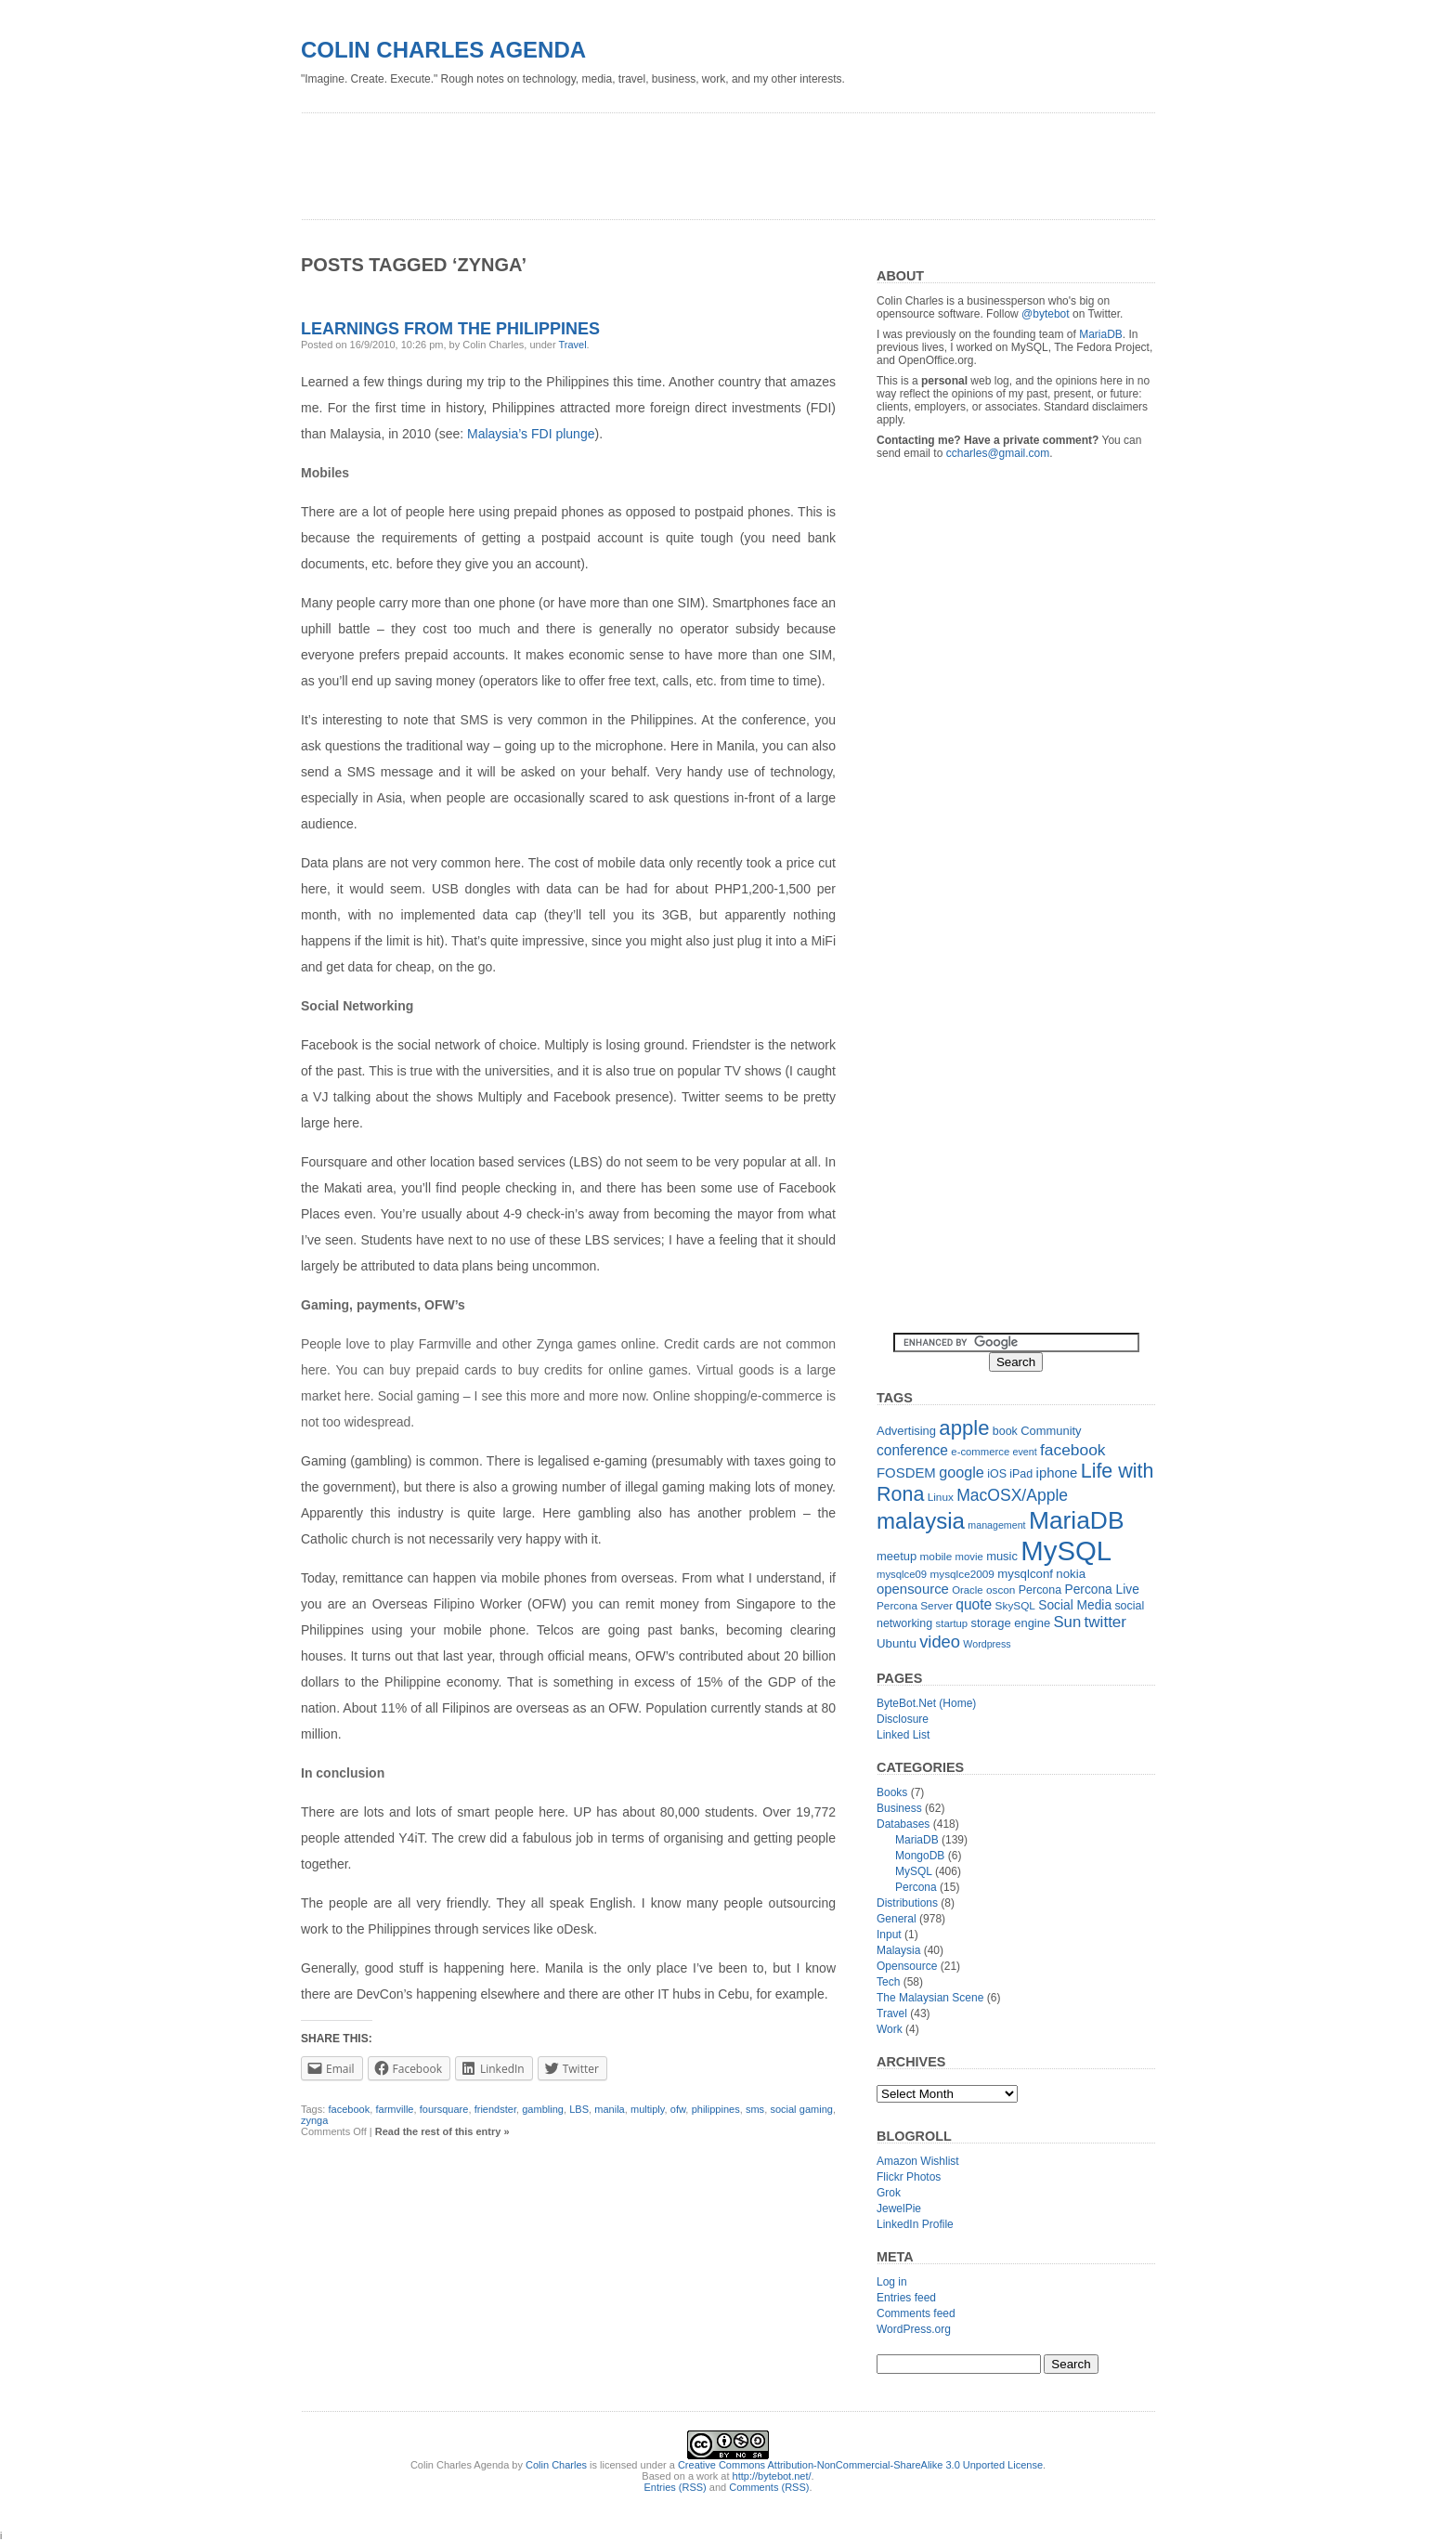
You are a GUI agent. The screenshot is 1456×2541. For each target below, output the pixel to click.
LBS (579, 2109)
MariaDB (1101, 334)
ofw (678, 2109)
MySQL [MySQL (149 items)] (1066, 1550)
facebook (349, 2109)
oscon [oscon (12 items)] (1000, 1589)
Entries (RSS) (675, 2487)
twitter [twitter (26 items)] (1105, 1622)
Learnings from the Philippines (450, 328)
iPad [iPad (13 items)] (1021, 1473)
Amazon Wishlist (918, 2161)
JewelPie (899, 2208)
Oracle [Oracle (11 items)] (967, 1590)
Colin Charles (556, 2464)
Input (889, 1934)
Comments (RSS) (769, 2487)
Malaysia (898, 1950)
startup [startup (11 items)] (952, 1623)
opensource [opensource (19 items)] (913, 1588)
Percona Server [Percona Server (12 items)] (915, 1605)
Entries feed (906, 2297)
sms (755, 2109)
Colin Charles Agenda (443, 49)
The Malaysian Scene (930, 1997)
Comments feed (916, 2313)
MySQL (913, 1871)
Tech (888, 1981)
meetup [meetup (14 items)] (896, 1556)
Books (892, 1792)
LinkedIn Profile (915, 2224)
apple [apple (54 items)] (964, 1428)
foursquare (444, 2109)
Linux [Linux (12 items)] (941, 1497)
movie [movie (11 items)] (969, 1556)
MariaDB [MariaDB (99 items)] (1076, 1520)
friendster (495, 2109)
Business (899, 1808)
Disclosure (903, 1719)
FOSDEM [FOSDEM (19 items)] (906, 1472)
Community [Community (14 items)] (1050, 1431)
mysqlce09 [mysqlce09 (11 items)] (902, 1574)
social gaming (801, 2109)
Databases (903, 1824)
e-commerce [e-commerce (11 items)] (980, 1451)
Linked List (903, 1734)
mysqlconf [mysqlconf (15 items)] (1025, 1574)
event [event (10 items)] (1025, 1451)
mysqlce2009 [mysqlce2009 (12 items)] (962, 1574)
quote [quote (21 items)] (974, 1604)
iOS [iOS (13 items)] (997, 1473)
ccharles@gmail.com (998, 453)
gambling (543, 2109)
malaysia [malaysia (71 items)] (921, 1520)
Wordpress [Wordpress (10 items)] (986, 1643)
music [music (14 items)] (1002, 1556)
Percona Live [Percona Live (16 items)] (1101, 1589)
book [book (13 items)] (1005, 1431)
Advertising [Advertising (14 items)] (906, 1431)
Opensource (907, 1966)
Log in (892, 2281)
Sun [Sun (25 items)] (1067, 1622)
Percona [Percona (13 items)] (1040, 1589)
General (896, 1918)
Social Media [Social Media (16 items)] (1075, 1605)
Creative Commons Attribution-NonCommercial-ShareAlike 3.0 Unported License (860, 2464)
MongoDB (919, 1855)
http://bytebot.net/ (772, 2476)
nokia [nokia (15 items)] (1071, 1574)
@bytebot (1045, 313)
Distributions (907, 1902)
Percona (916, 1887)
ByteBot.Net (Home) (926, 1703)
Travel (572, 344)
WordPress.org (914, 2329)
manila (609, 2109)
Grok (889, 2192)
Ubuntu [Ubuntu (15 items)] (896, 1643)
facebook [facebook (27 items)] (1073, 1449)
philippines (716, 2109)
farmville (395, 2109)
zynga (314, 2120)
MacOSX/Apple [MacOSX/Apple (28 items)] (1012, 1495)
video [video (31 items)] (939, 1641)
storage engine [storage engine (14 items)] (1011, 1623)
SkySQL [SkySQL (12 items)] (1015, 1605)
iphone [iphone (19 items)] (1057, 1472)
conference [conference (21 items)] (912, 1450)
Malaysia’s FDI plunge (530, 433)
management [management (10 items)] (996, 1525)
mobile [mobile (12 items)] (936, 1556)
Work (890, 2029)
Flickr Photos (909, 2176)
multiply (647, 2109)
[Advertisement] (639, 160)
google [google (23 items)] (961, 1472)
